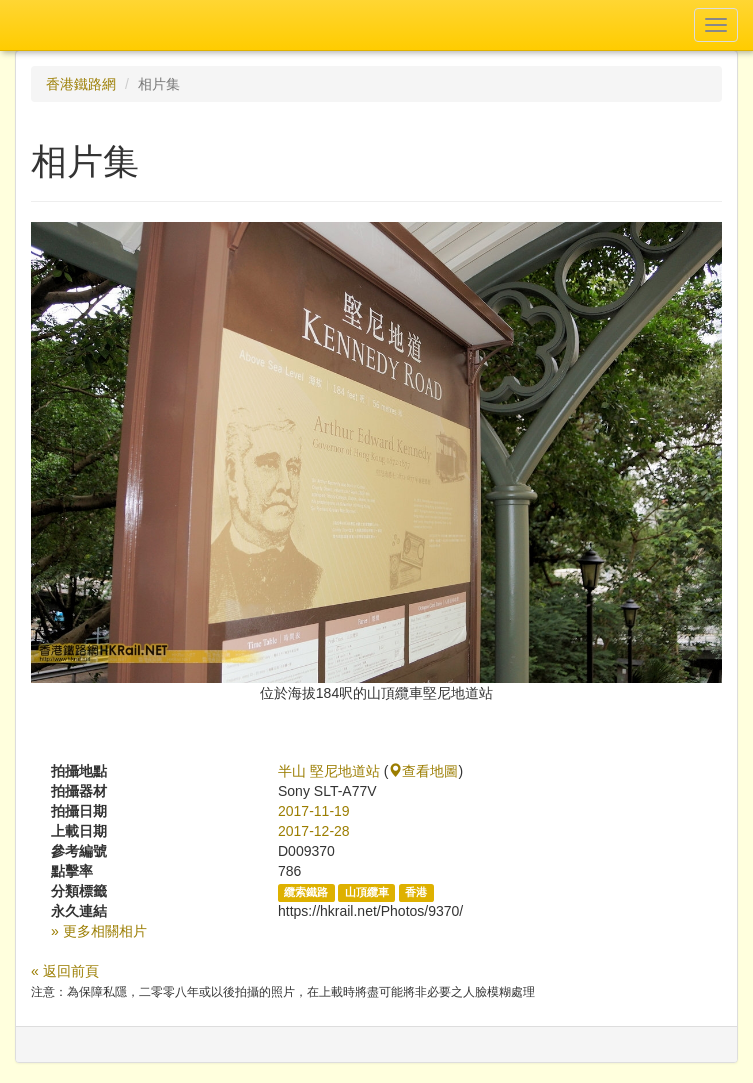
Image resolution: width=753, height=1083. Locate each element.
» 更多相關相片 (99, 931)
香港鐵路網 (81, 84)
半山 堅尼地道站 (329, 771)
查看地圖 (423, 771)
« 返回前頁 (65, 971)
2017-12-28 (314, 831)
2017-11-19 (314, 811)
